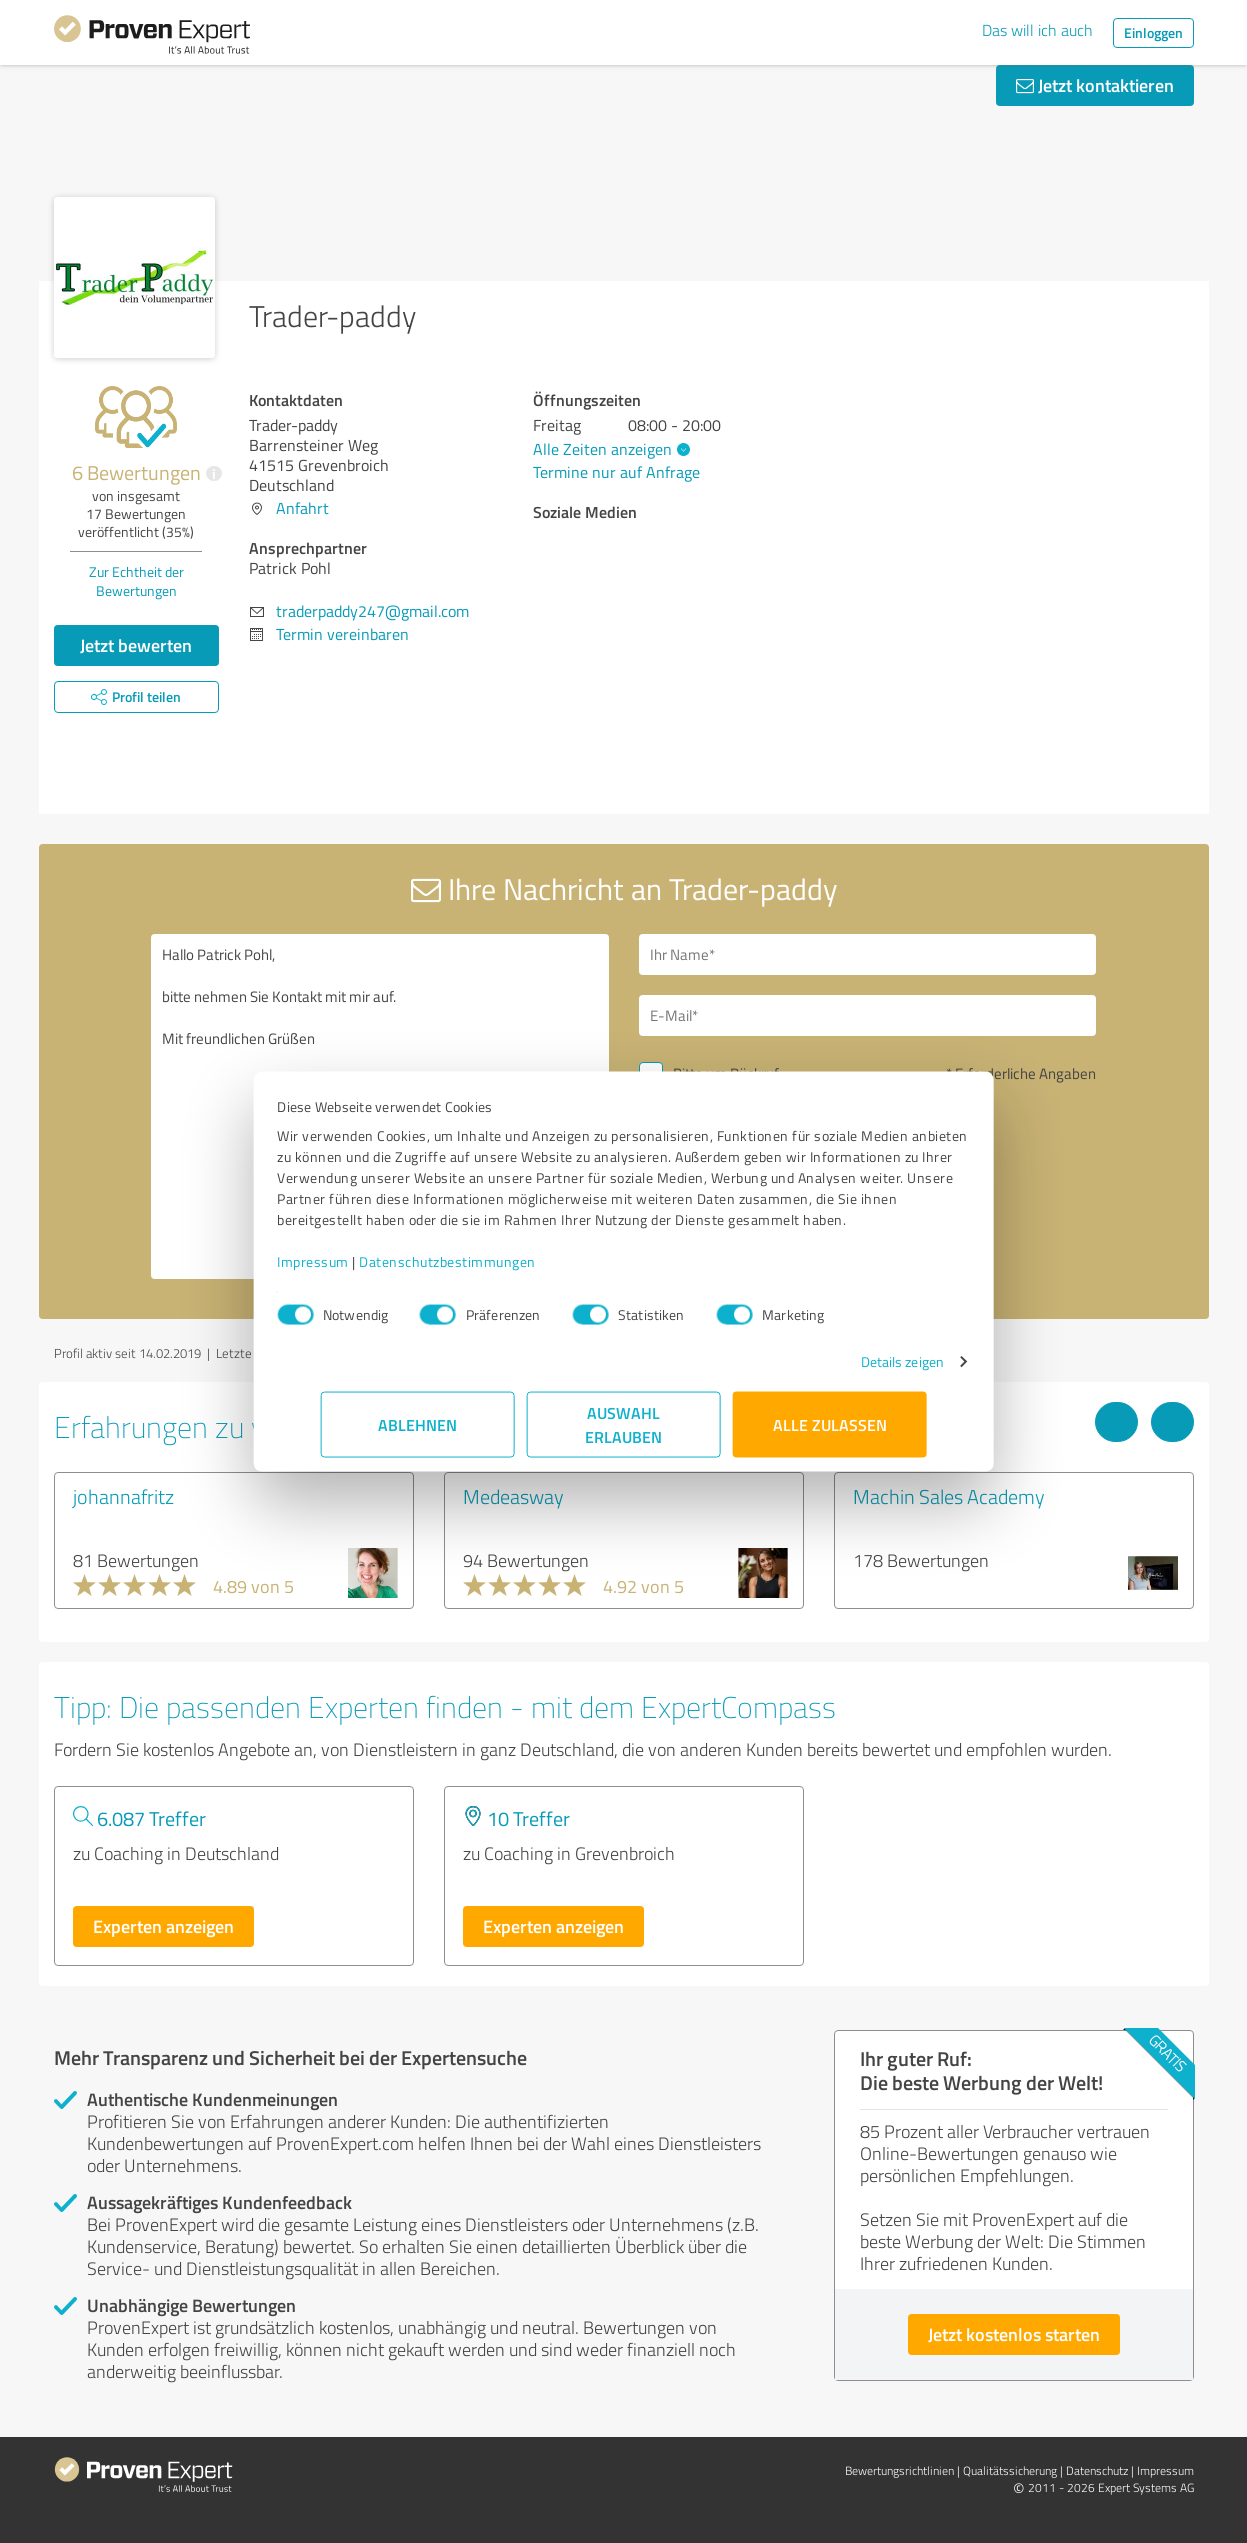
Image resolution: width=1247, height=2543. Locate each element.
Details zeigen (858, 1371)
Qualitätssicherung (1010, 2470)
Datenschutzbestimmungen (491, 1271)
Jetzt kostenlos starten (1014, 2334)
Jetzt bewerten (136, 645)
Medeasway (513, 1496)
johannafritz (123, 1496)
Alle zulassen (830, 1434)
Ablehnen (417, 1434)
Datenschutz (1097, 2470)
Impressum (357, 1271)
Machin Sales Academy (949, 1496)
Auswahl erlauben (623, 1434)
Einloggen (1153, 32)
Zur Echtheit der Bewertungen (136, 581)
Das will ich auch (1037, 30)
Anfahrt (302, 508)
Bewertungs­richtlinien (899, 2470)
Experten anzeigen (163, 1926)
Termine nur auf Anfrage (616, 472)
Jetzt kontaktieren (1095, 85)
